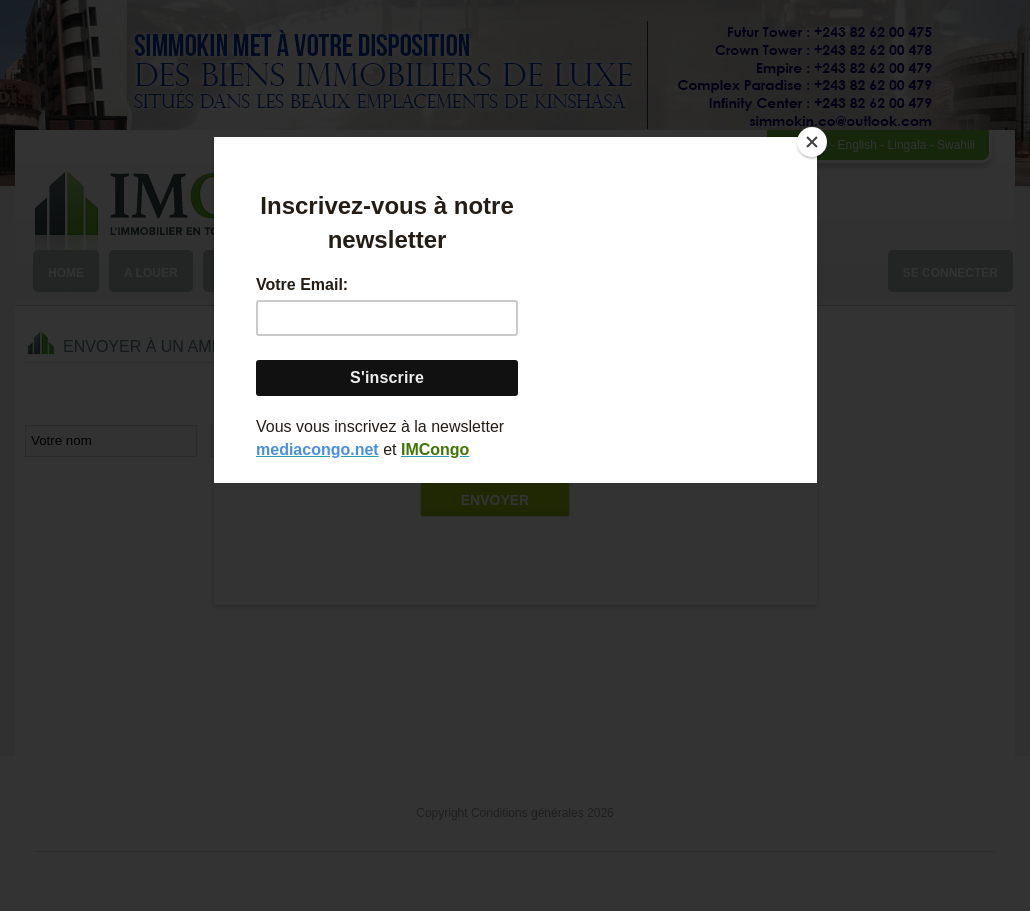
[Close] (812, 142)
